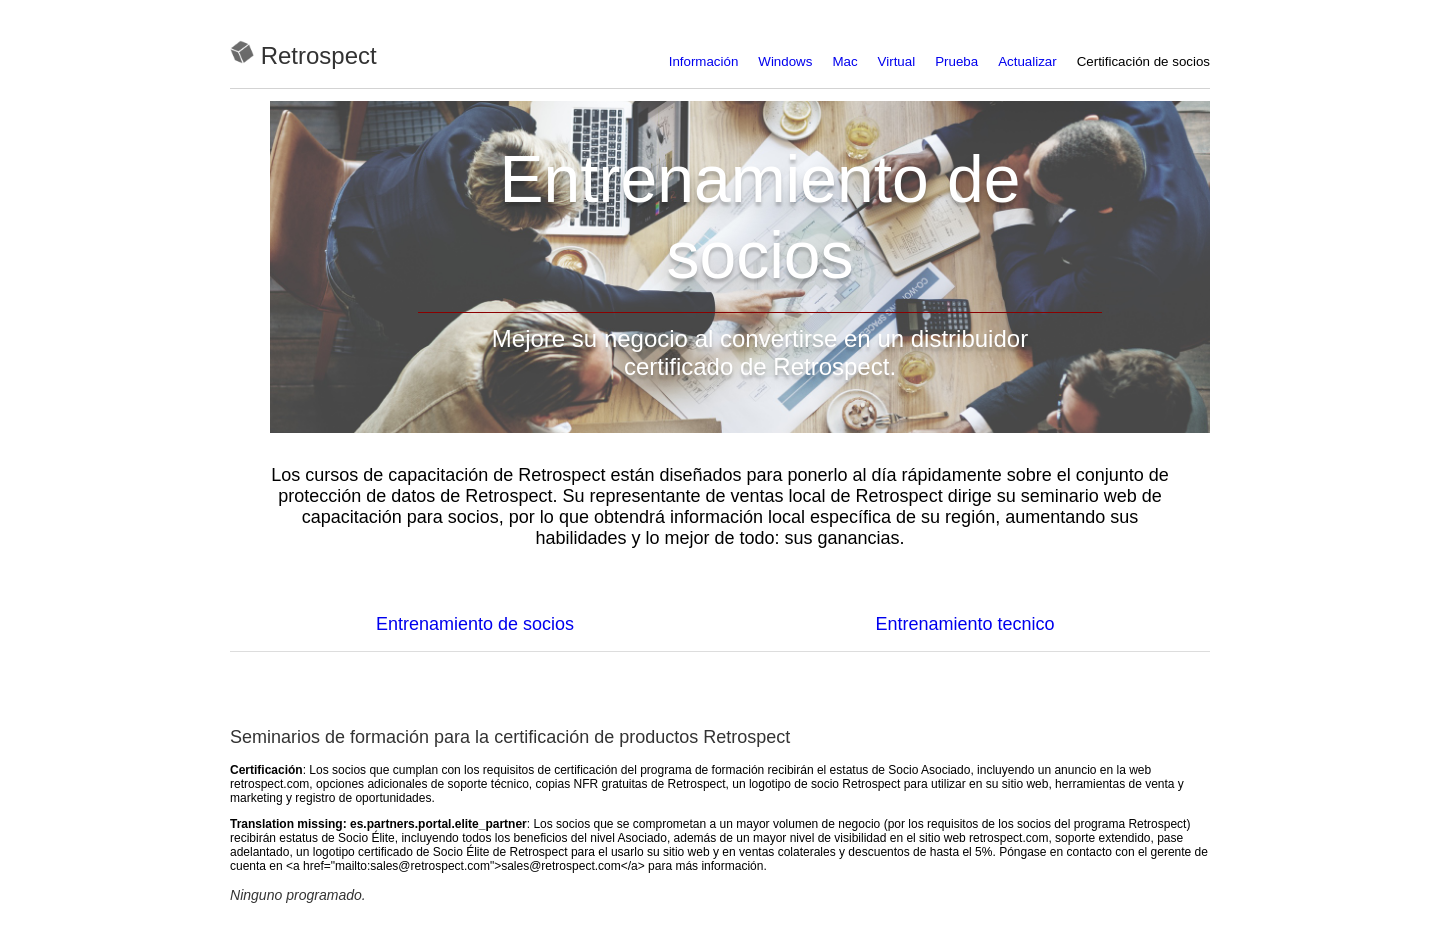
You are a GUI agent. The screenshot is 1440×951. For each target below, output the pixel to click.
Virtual (897, 61)
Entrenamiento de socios (475, 624)
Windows (785, 61)
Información (704, 61)
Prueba (956, 61)
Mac (844, 61)
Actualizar (1027, 61)
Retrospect (319, 55)
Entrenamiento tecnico (964, 624)
